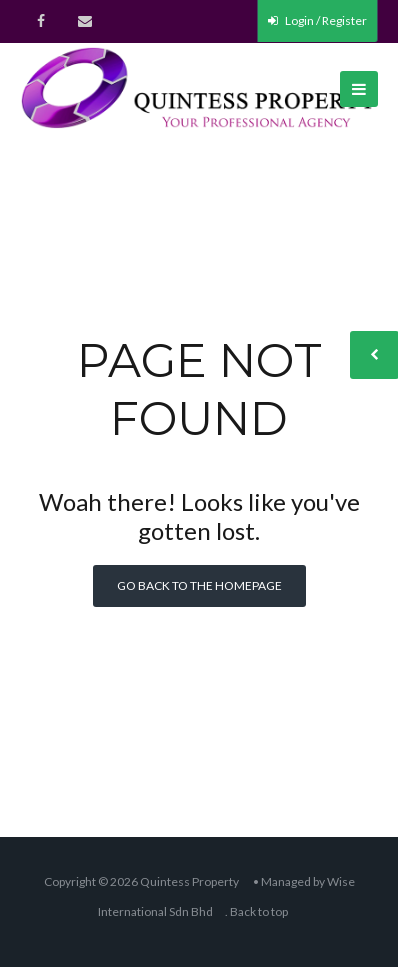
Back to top (259, 911)
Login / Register (317, 20)
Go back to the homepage (199, 585)
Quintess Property (189, 881)
